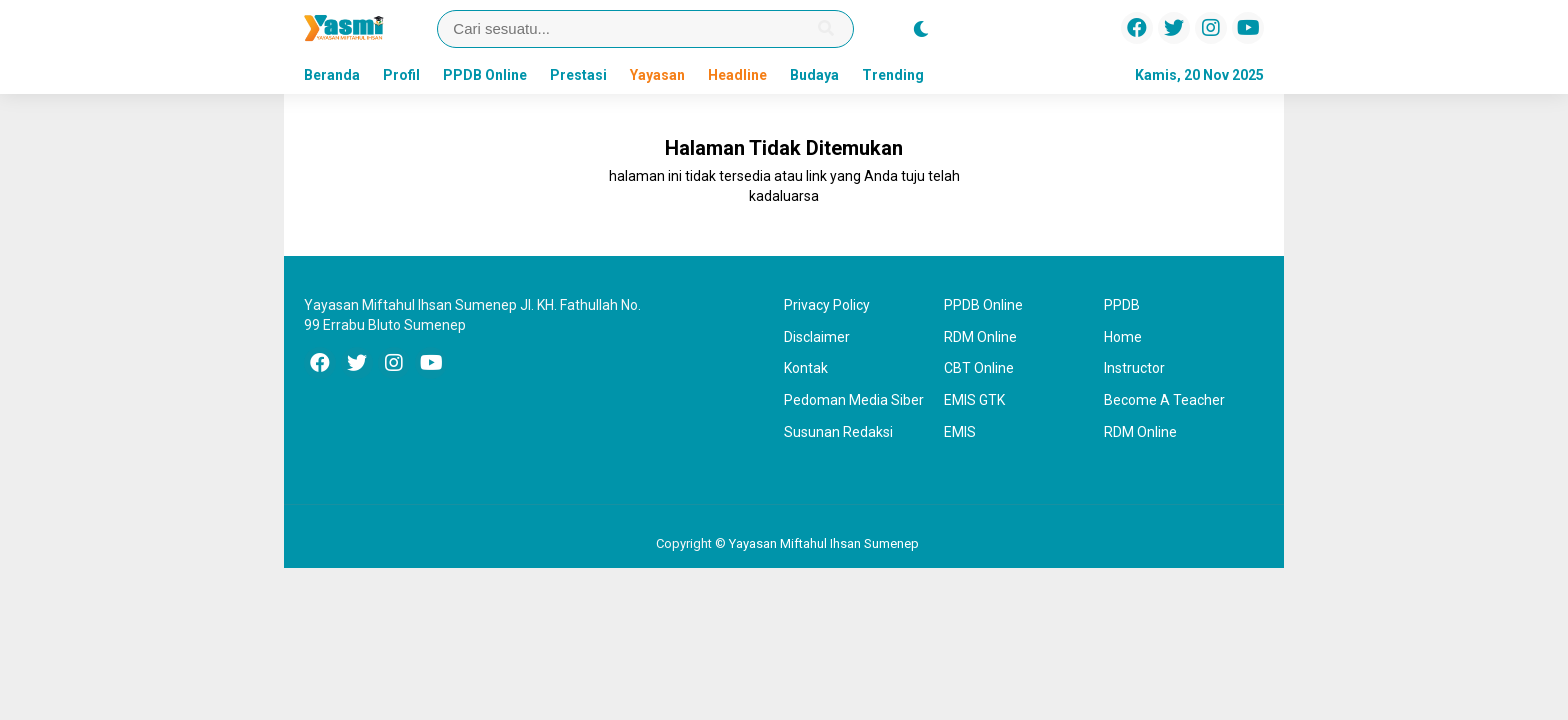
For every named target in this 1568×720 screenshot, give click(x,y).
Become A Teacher (1164, 400)
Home (1123, 337)
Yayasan (657, 75)
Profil (401, 75)
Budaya (814, 75)
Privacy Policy (827, 305)
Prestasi (578, 75)
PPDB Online (485, 75)
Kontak (806, 368)
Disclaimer (817, 337)
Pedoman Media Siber (854, 400)
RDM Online (980, 337)
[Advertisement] (169, 414)
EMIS (960, 432)
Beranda (332, 75)
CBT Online (979, 368)
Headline (737, 75)
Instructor (1134, 368)
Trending (893, 75)
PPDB (1122, 305)
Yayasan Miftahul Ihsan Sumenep (824, 543)
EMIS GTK (974, 400)
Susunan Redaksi (838, 432)
